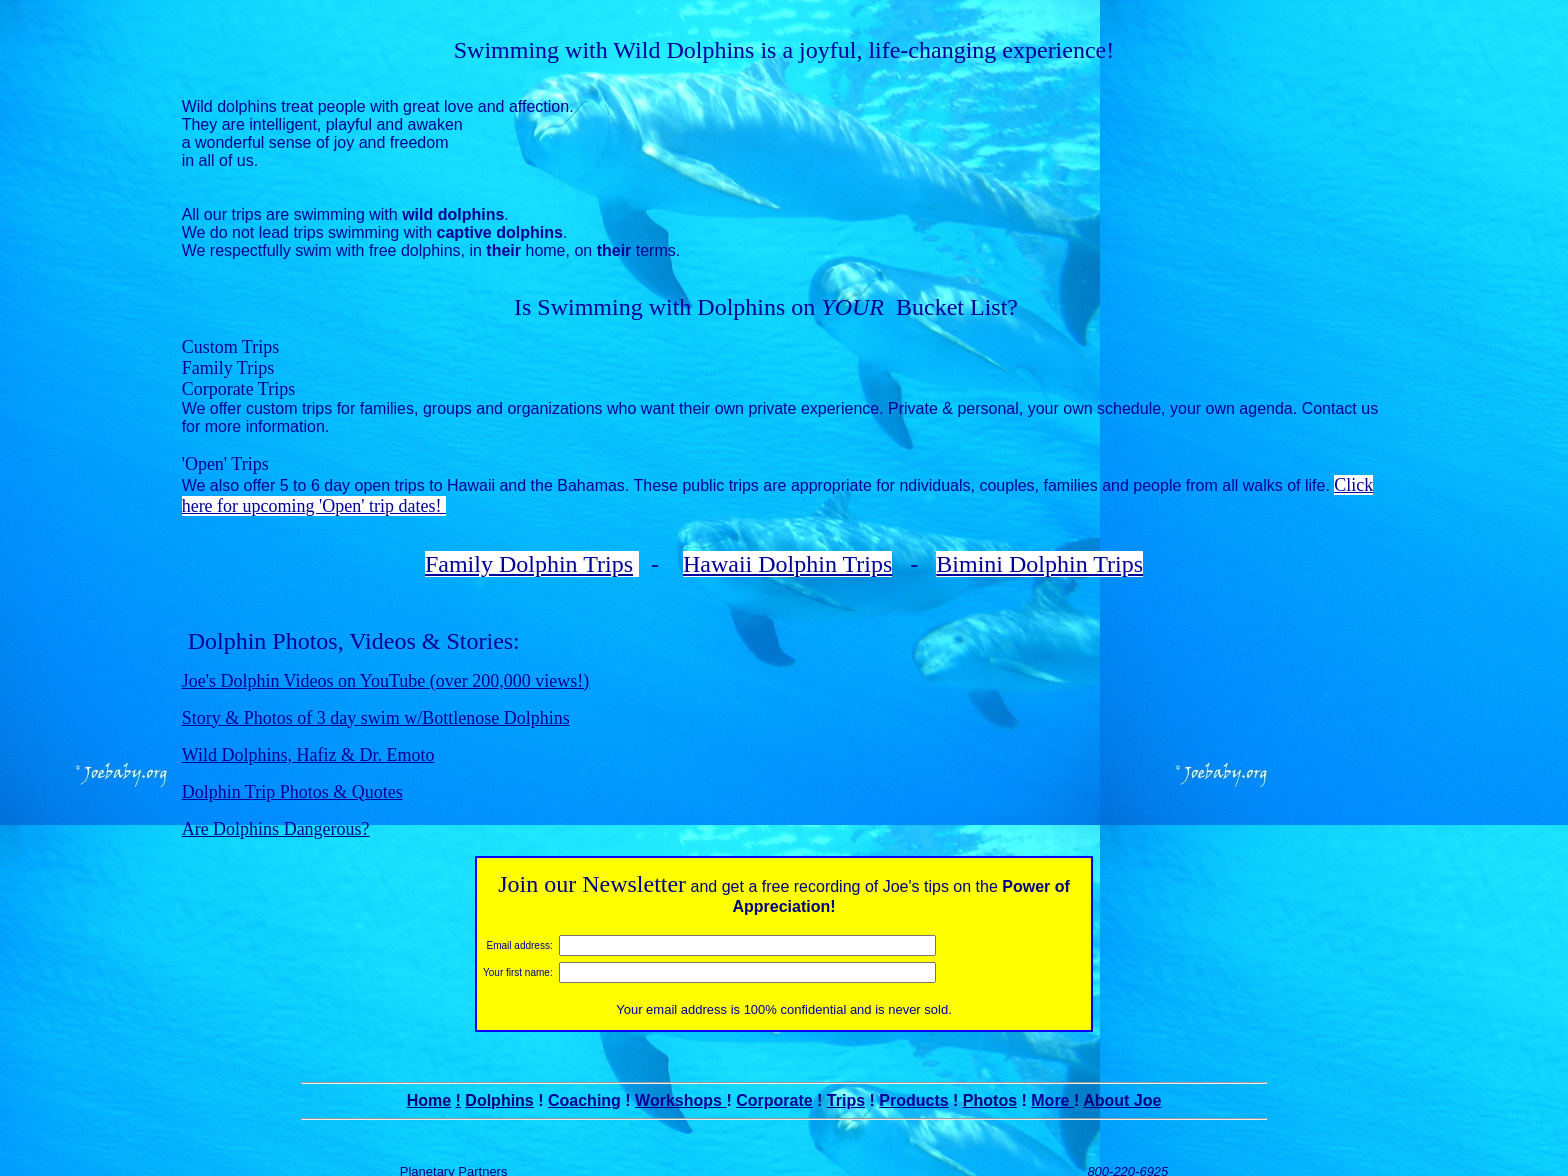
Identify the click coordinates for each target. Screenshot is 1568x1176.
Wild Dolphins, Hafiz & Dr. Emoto (308, 735)
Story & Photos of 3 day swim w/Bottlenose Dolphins (376, 698)
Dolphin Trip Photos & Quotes (292, 772)
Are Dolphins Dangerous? (276, 809)
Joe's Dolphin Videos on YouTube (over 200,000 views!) (386, 661)
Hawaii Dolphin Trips (787, 544)
